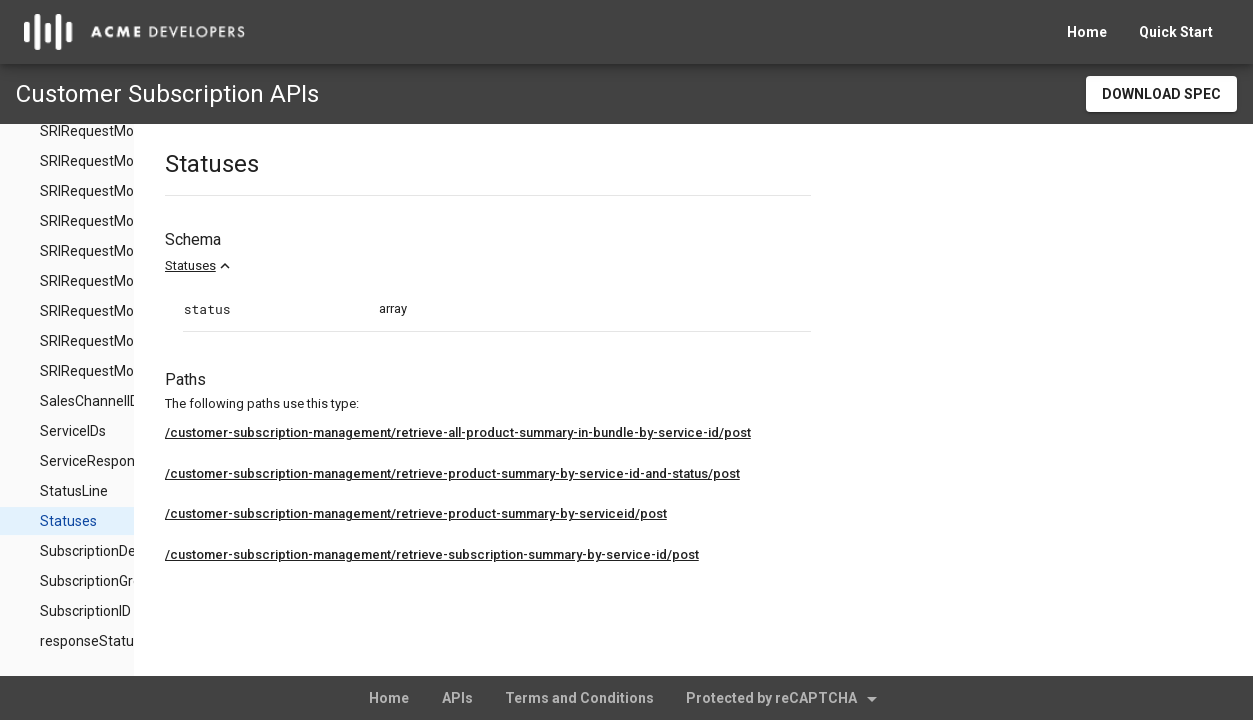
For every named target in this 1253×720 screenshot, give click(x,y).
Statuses (336, 265)
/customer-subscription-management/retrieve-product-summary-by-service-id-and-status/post (598, 473)
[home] (134, 32)
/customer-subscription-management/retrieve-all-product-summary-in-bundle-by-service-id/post (604, 432)
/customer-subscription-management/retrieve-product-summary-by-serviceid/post (562, 513)
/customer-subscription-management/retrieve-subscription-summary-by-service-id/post (578, 554)
